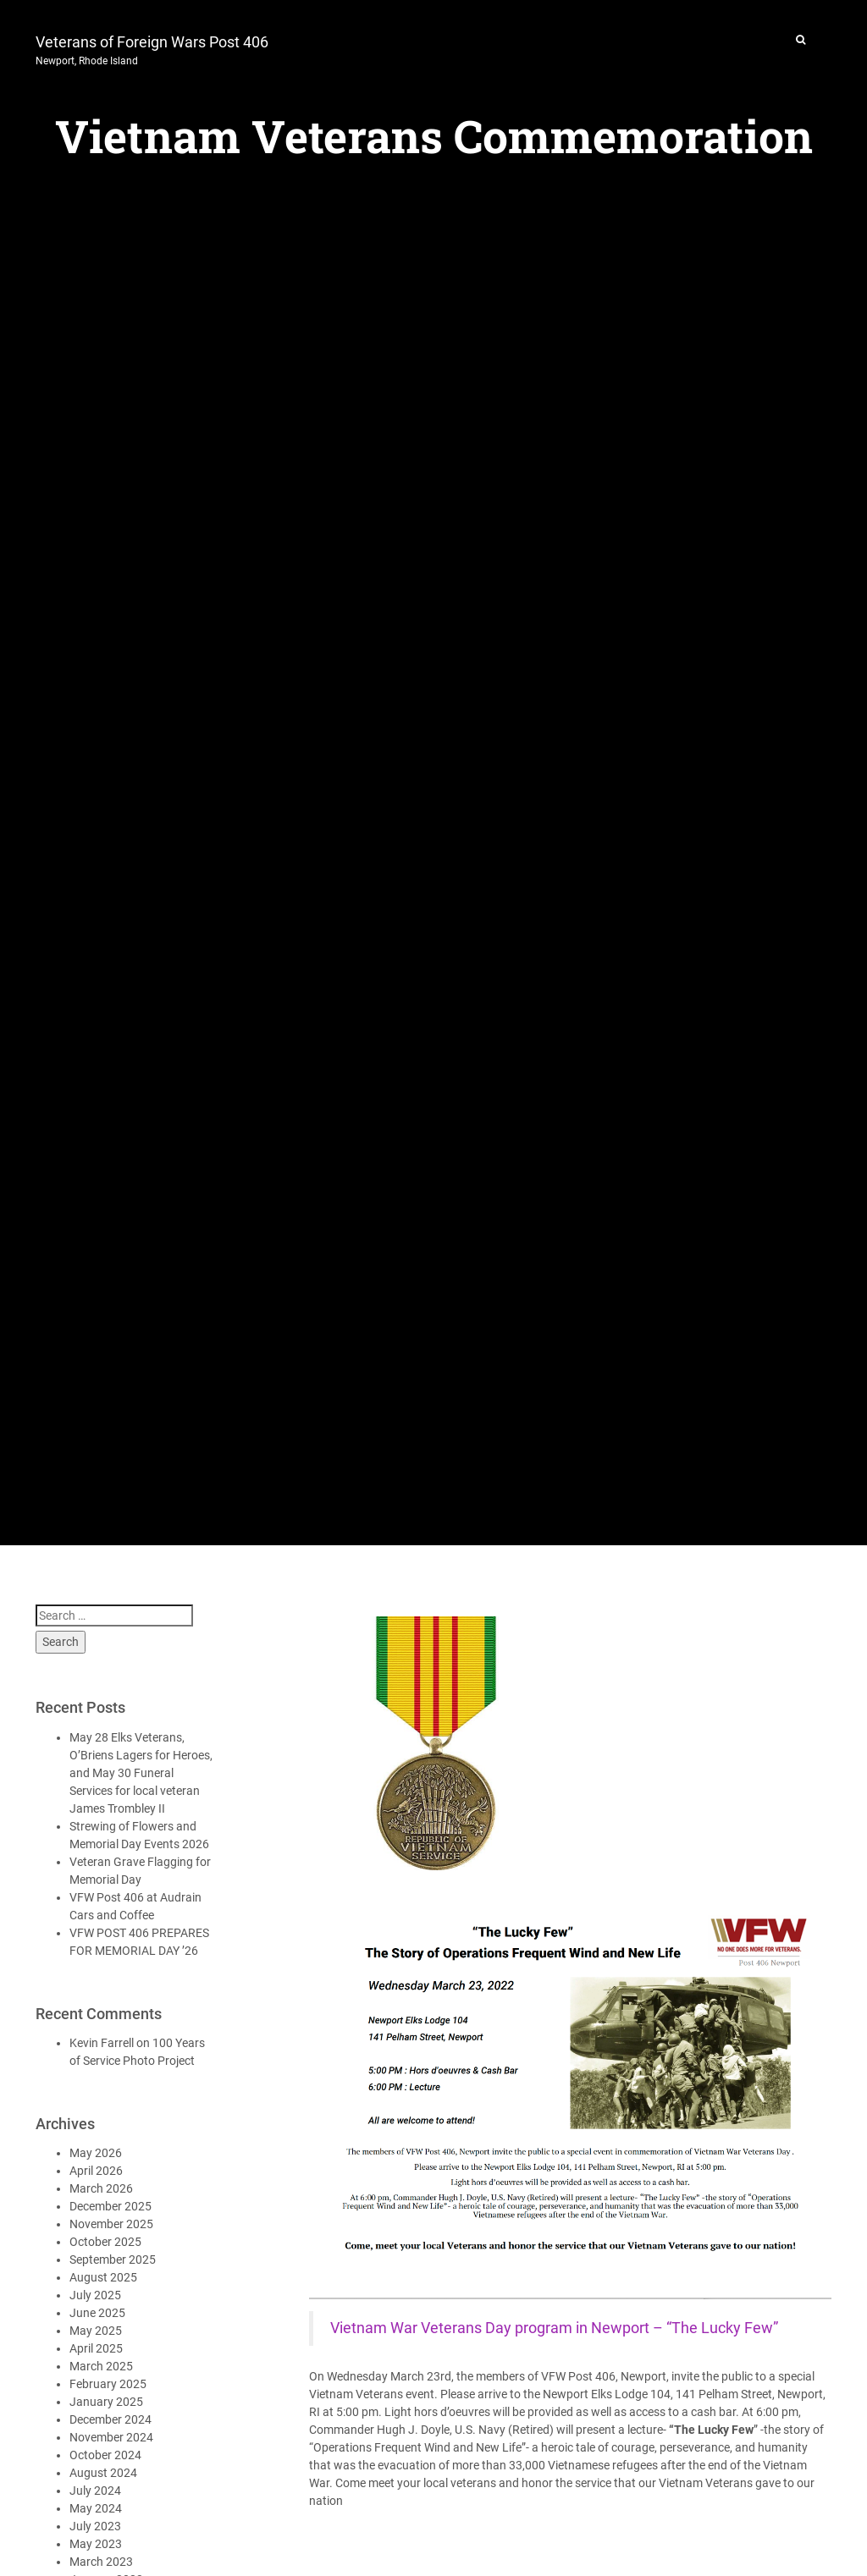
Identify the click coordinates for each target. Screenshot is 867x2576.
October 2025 (105, 2241)
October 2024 (105, 2455)
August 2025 (103, 2277)
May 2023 (95, 2544)
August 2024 (103, 2473)
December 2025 (110, 2206)
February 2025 (107, 2384)
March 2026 (101, 2188)
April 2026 (96, 2170)
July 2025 (95, 2295)
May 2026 (95, 2153)
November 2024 (111, 2437)
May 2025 (95, 2330)
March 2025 (101, 2366)
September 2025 (112, 2259)
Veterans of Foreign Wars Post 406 (152, 48)
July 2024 (95, 2490)
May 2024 (95, 2508)
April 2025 (96, 2348)
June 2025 (97, 2313)
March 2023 (101, 2561)
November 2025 (111, 2224)
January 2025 (106, 2401)
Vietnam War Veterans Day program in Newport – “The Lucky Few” (554, 2328)
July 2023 (95, 2526)
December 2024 (110, 2419)
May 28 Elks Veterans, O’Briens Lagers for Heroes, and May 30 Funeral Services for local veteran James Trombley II (141, 1773)
